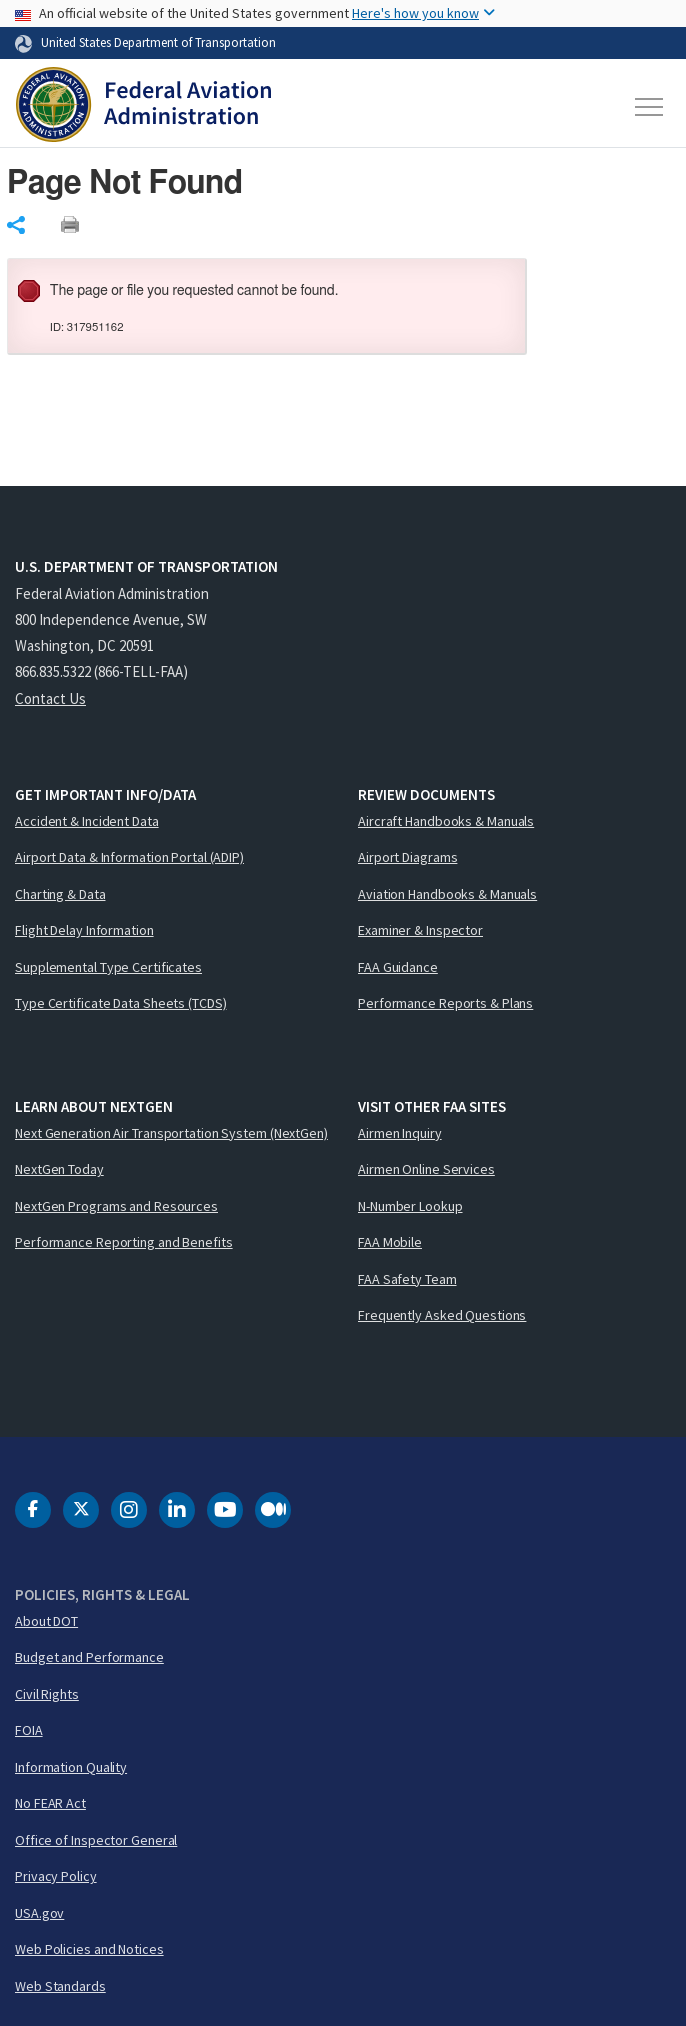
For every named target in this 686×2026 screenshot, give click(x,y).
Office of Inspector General (96, 1840)
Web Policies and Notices (89, 1949)
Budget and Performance (89, 1657)
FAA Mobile (390, 1242)
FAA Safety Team (407, 1279)
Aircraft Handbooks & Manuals (446, 821)
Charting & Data (60, 894)
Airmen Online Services (426, 1169)
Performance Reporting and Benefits (124, 1242)
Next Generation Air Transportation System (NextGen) (171, 1133)
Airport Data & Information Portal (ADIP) (129, 857)
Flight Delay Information (84, 930)
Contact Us (50, 698)
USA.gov (39, 1913)
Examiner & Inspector (420, 930)
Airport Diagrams (407, 857)
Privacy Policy (56, 1876)
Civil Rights (47, 1694)
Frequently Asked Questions (442, 1315)
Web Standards (60, 1986)
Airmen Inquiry (400, 1133)
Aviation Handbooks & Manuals (447, 894)
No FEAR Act (50, 1803)
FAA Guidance (398, 967)
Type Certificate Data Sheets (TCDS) (121, 1003)
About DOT (46, 1621)
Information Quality (71, 1767)
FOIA (29, 1730)
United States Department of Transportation (158, 42)
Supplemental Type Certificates (108, 967)
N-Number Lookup (410, 1206)
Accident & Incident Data (87, 821)
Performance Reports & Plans (445, 1003)
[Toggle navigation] (650, 107)
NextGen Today (59, 1169)
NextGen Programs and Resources (116, 1206)
